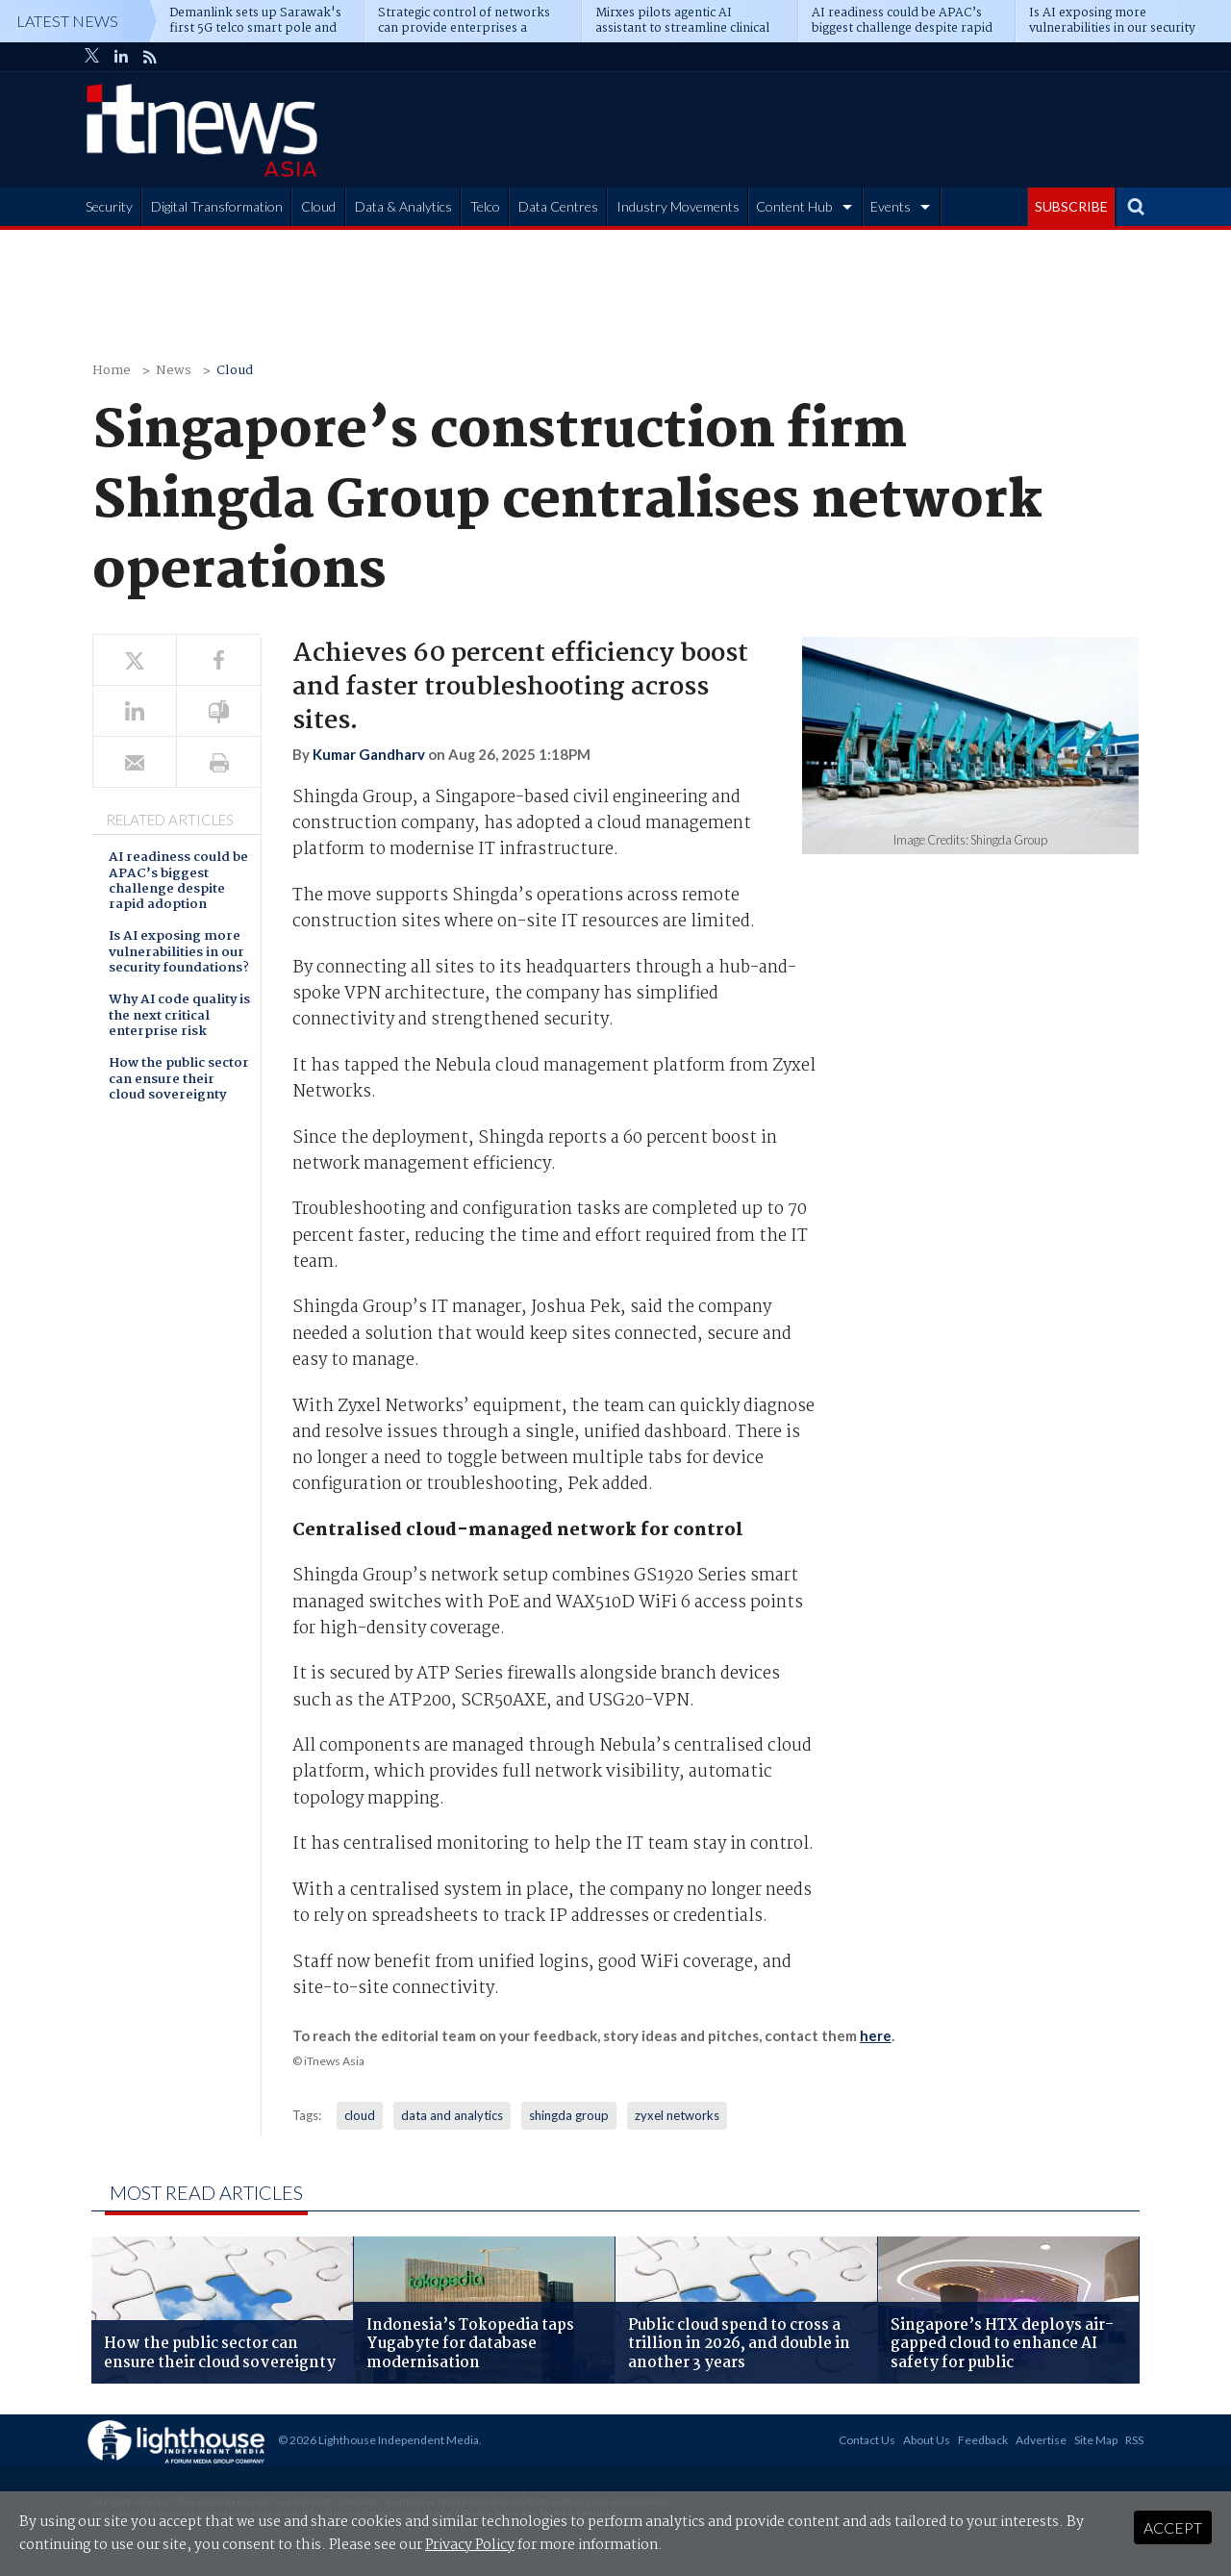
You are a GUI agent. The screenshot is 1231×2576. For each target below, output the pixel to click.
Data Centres (558, 206)
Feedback (983, 2440)
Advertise (1041, 2440)
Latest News (67, 21)
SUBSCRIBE (1071, 206)
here (876, 2035)
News (173, 371)
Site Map (1096, 2440)
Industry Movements (678, 206)
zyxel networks (677, 2115)
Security (109, 206)
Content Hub (794, 206)
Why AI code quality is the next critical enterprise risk (179, 1017)
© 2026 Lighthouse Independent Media (378, 2440)
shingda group (569, 2115)
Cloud (318, 206)
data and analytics (452, 2115)
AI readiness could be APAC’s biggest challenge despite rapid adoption (178, 882)
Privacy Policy (470, 2545)
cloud (359, 2115)
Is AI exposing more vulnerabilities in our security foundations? (179, 953)
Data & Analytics (403, 206)
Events (890, 206)
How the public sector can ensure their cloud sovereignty (179, 1080)
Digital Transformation (217, 206)
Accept (1172, 2527)
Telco (485, 206)
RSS (1134, 2440)
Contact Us (867, 2440)
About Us (926, 2440)
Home (111, 371)
